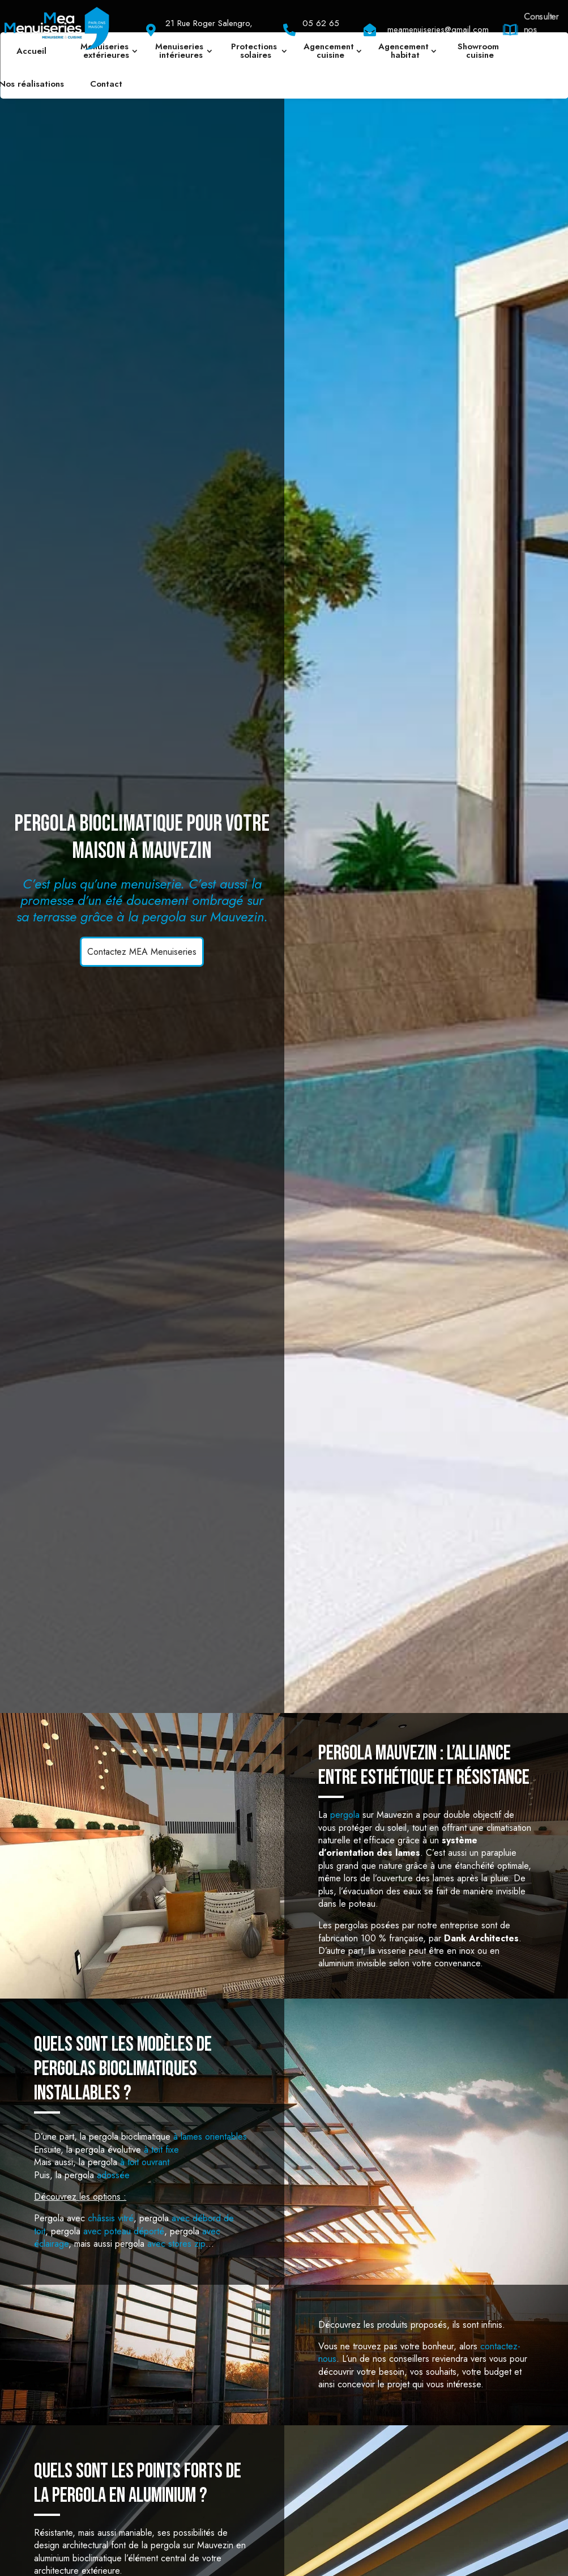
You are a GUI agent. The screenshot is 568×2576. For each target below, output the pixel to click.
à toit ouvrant (144, 2162)
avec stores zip (176, 2243)
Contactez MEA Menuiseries (142, 951)
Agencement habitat (405, 50)
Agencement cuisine (330, 50)
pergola (345, 1814)
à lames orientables (210, 2136)
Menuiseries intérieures (180, 50)
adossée (113, 2175)
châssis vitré (111, 2218)
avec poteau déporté (123, 2231)
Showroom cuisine (480, 50)
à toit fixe (161, 2149)
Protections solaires (255, 50)
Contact (106, 84)
